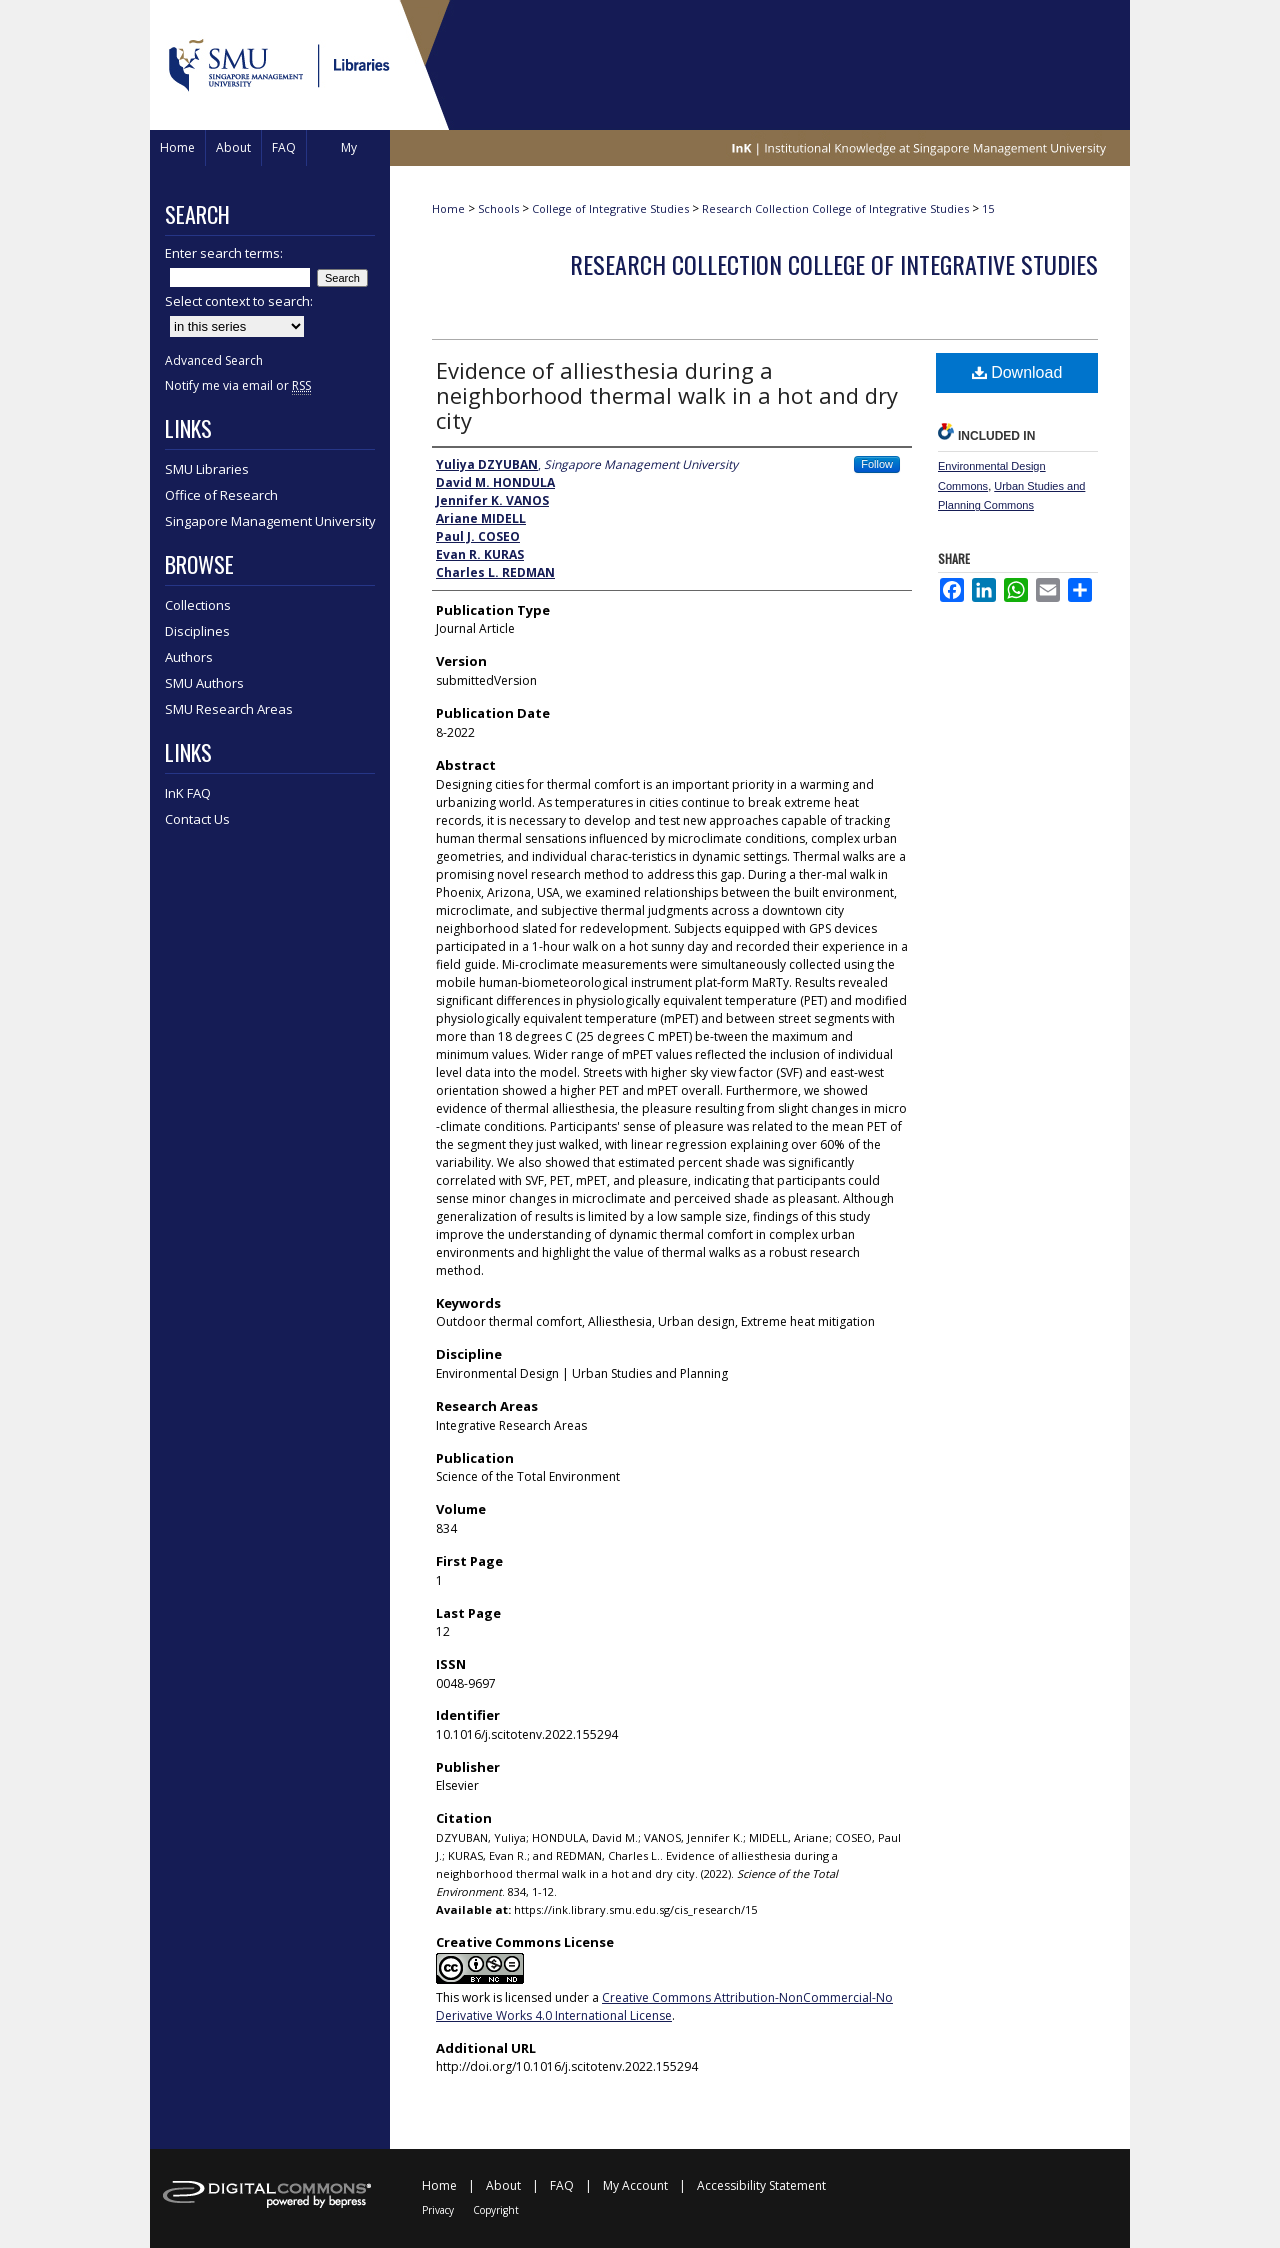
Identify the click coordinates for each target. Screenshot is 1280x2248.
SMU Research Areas (229, 709)
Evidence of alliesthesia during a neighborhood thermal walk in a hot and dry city (667, 395)
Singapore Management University (270, 521)
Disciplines (197, 631)
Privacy (438, 2210)
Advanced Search (214, 360)
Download (1017, 372)
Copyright (496, 2210)
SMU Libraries (207, 469)
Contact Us (197, 819)
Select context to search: (239, 301)
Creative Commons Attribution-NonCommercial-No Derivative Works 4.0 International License (664, 2006)
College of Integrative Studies (610, 208)
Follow (877, 464)
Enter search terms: (224, 253)
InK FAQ (188, 793)
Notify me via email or (238, 385)
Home (448, 208)
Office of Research (221, 495)
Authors (189, 657)
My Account (635, 2185)
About (503, 2185)
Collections (198, 605)
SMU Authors (204, 683)
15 (988, 208)
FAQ (562, 2185)
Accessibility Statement (761, 2185)
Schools (498, 208)
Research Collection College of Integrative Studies (835, 208)
